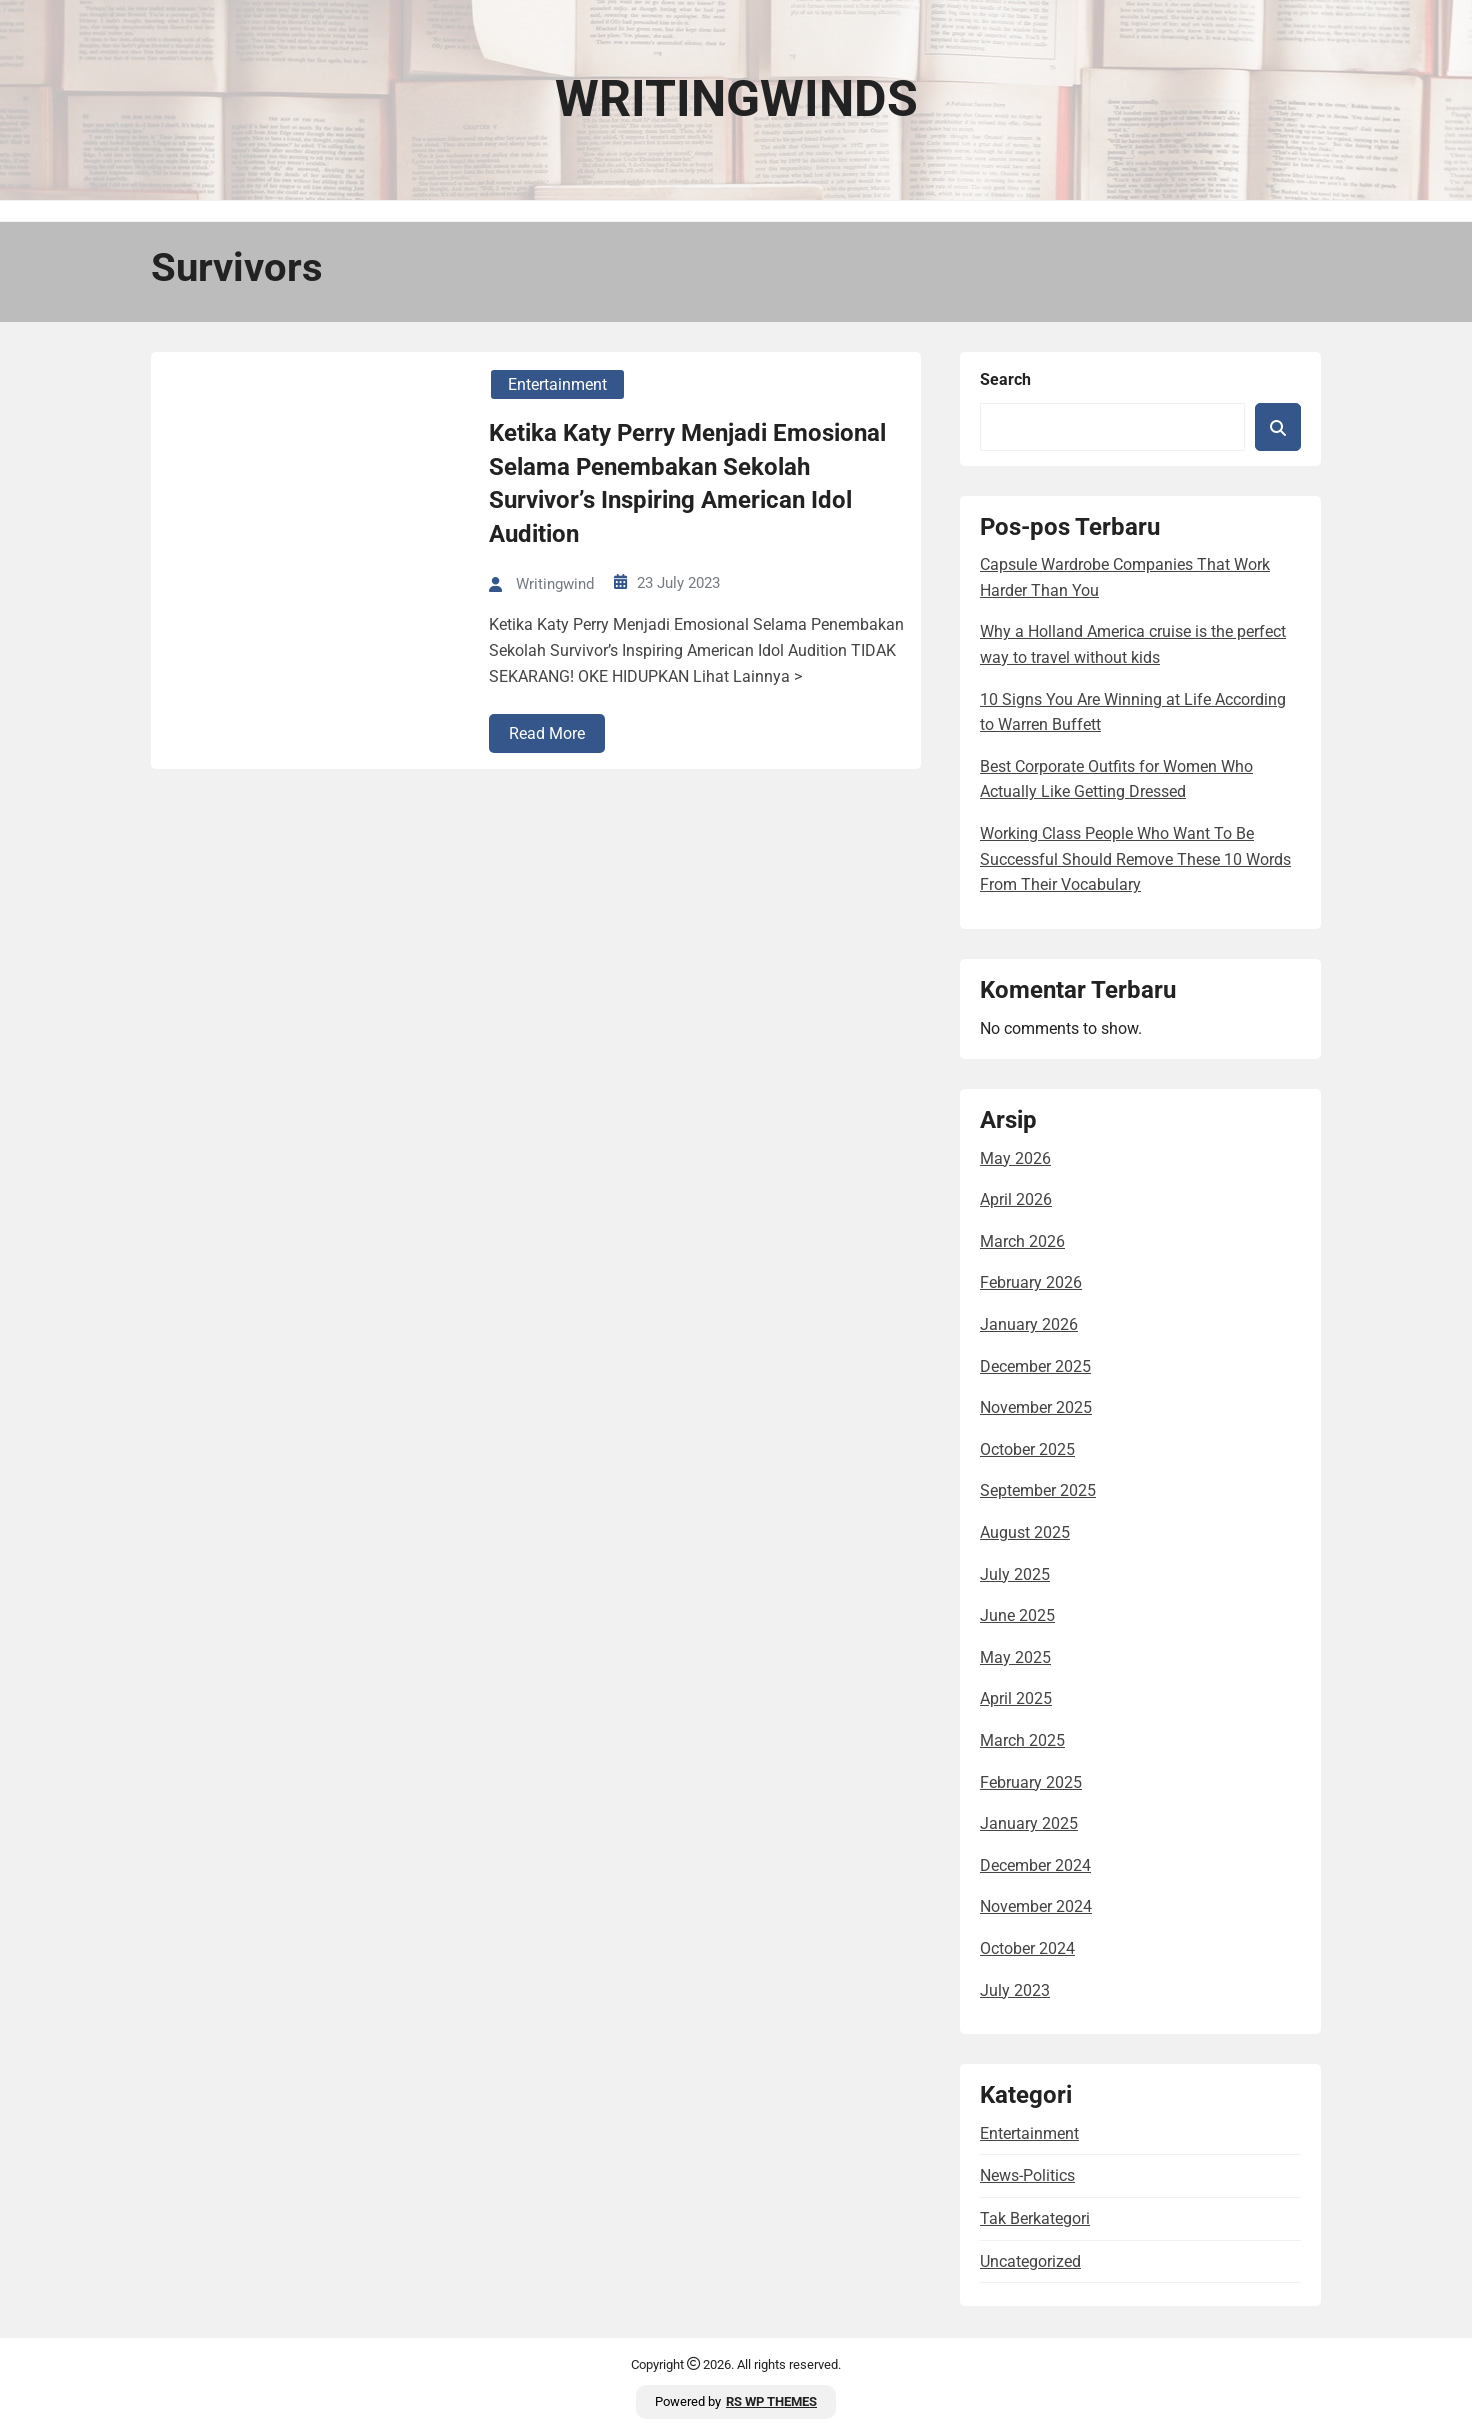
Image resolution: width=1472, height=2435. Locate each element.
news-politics (1027, 2175)
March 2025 (1022, 1740)
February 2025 (1031, 1782)
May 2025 (1015, 1657)
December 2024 (1035, 1865)
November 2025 (1036, 1407)
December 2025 (1035, 1366)
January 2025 (1029, 1823)
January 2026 (1029, 1324)
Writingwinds (736, 99)
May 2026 (1015, 1158)
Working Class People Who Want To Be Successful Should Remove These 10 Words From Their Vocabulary (1135, 859)
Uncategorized (1030, 2261)
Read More (547, 733)
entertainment (557, 384)
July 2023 (1015, 1990)
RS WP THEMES (771, 2401)
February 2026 (1031, 1282)
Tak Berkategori (1035, 2218)
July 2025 (1015, 1574)
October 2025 (1027, 1449)
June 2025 (1017, 1615)
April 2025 (1016, 1698)
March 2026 (1022, 1241)
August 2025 (1025, 1532)
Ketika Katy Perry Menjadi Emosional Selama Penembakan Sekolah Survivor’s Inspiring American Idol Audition (687, 483)
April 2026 (1016, 1199)
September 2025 (1038, 1490)
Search (1005, 379)
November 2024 (1036, 1906)
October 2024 (1027, 1948)
